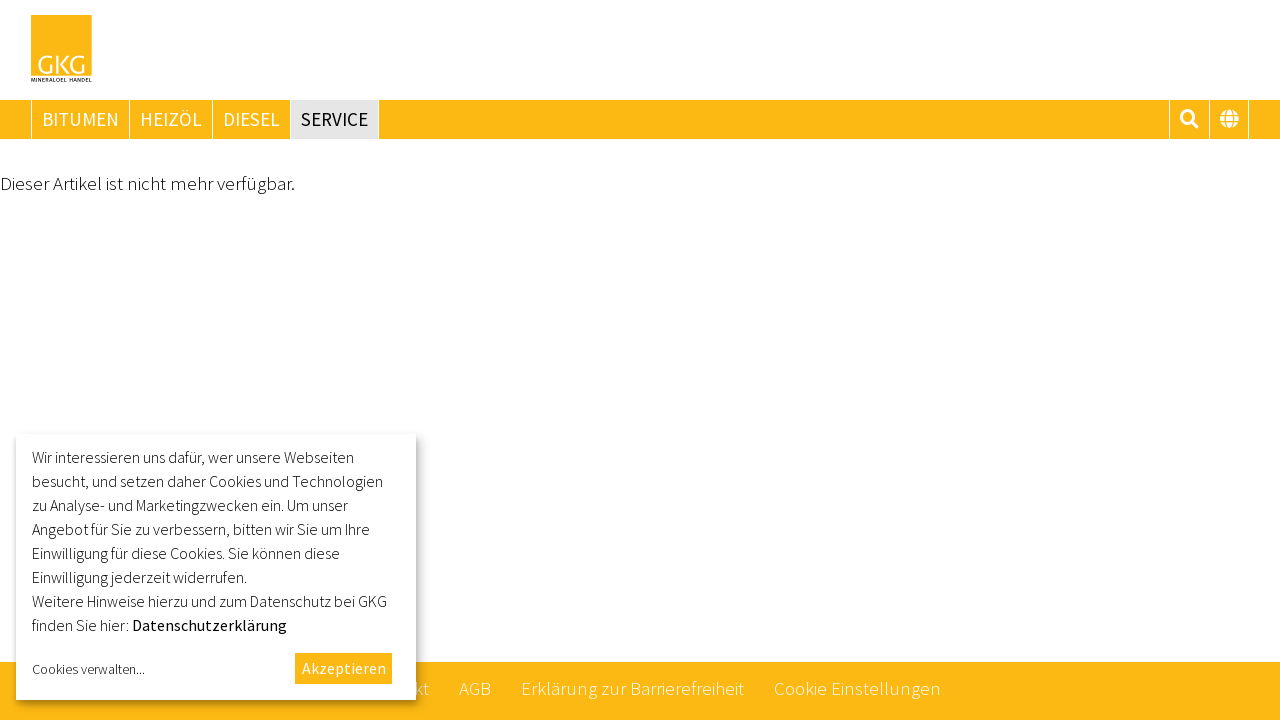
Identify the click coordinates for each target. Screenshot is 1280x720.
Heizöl (171, 119)
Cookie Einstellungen (857, 688)
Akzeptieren (344, 668)
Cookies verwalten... (88, 669)
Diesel (251, 119)
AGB (475, 688)
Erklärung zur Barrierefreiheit (632, 688)
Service (334, 119)
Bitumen (80, 119)
